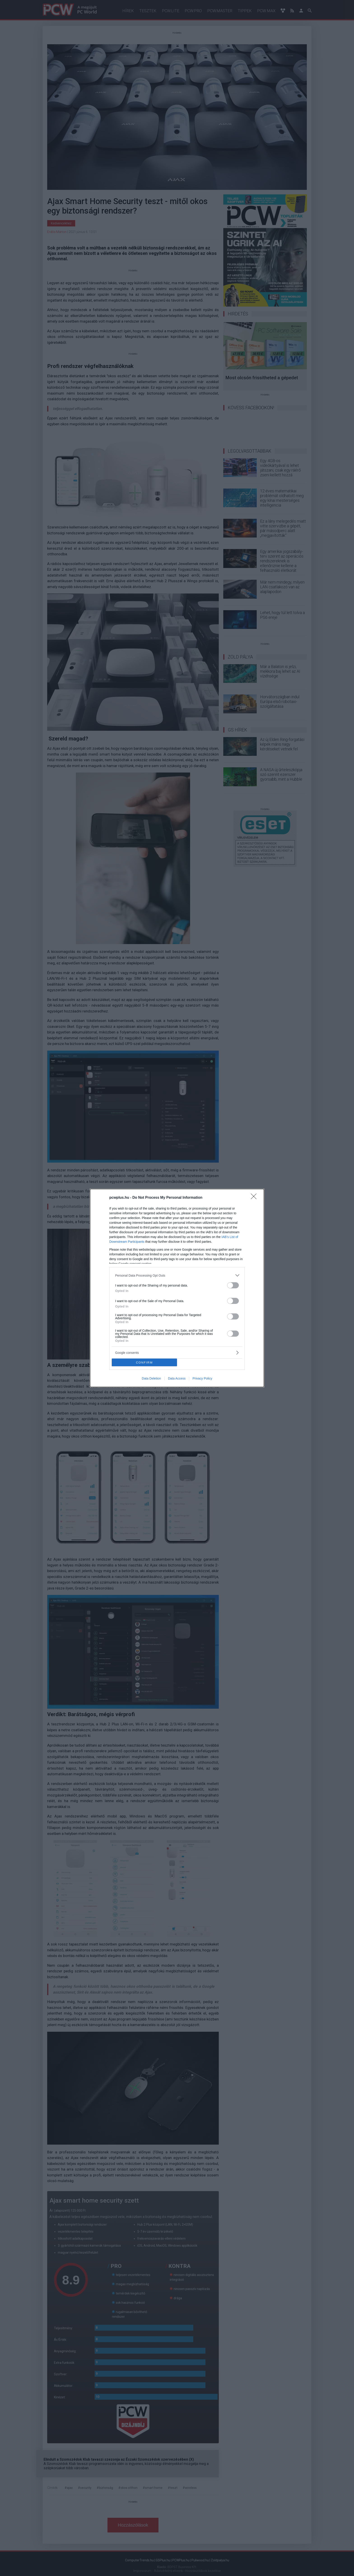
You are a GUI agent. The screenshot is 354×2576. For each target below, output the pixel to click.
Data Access (177, 1378)
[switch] (233, 1285)
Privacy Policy (202, 1378)
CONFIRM (144, 1362)
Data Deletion (151, 1378)
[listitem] (177, 1275)
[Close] (255, 1198)
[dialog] (177, 1288)
